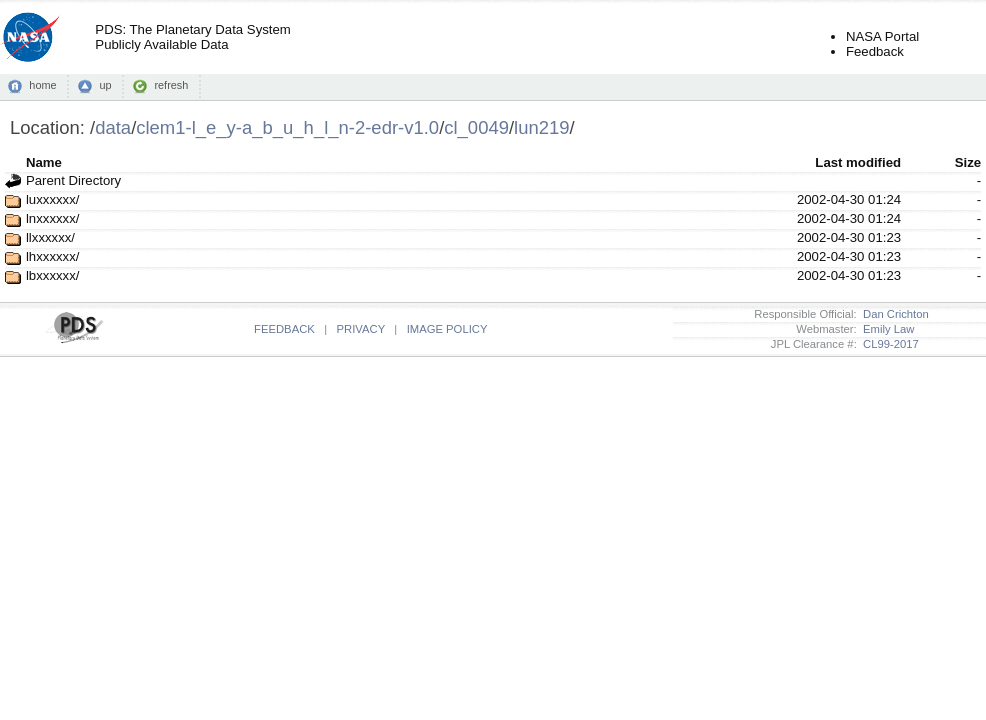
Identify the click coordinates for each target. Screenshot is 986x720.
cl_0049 (476, 127)
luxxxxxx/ (53, 199)
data (113, 127)
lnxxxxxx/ (53, 218)
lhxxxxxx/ (53, 256)
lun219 (541, 127)
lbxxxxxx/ (53, 275)
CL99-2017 (888, 344)
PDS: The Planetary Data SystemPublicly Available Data (192, 37)
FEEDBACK (284, 329)
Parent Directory (73, 180)
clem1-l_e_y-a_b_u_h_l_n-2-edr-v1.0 (287, 127)
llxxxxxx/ (50, 237)
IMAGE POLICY (447, 329)
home (42, 85)
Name (44, 162)
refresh (171, 85)
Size (968, 162)
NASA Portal (882, 36)
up (105, 85)
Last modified (858, 162)
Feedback (875, 51)
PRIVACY (361, 329)
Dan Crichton (893, 314)
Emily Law (886, 329)
